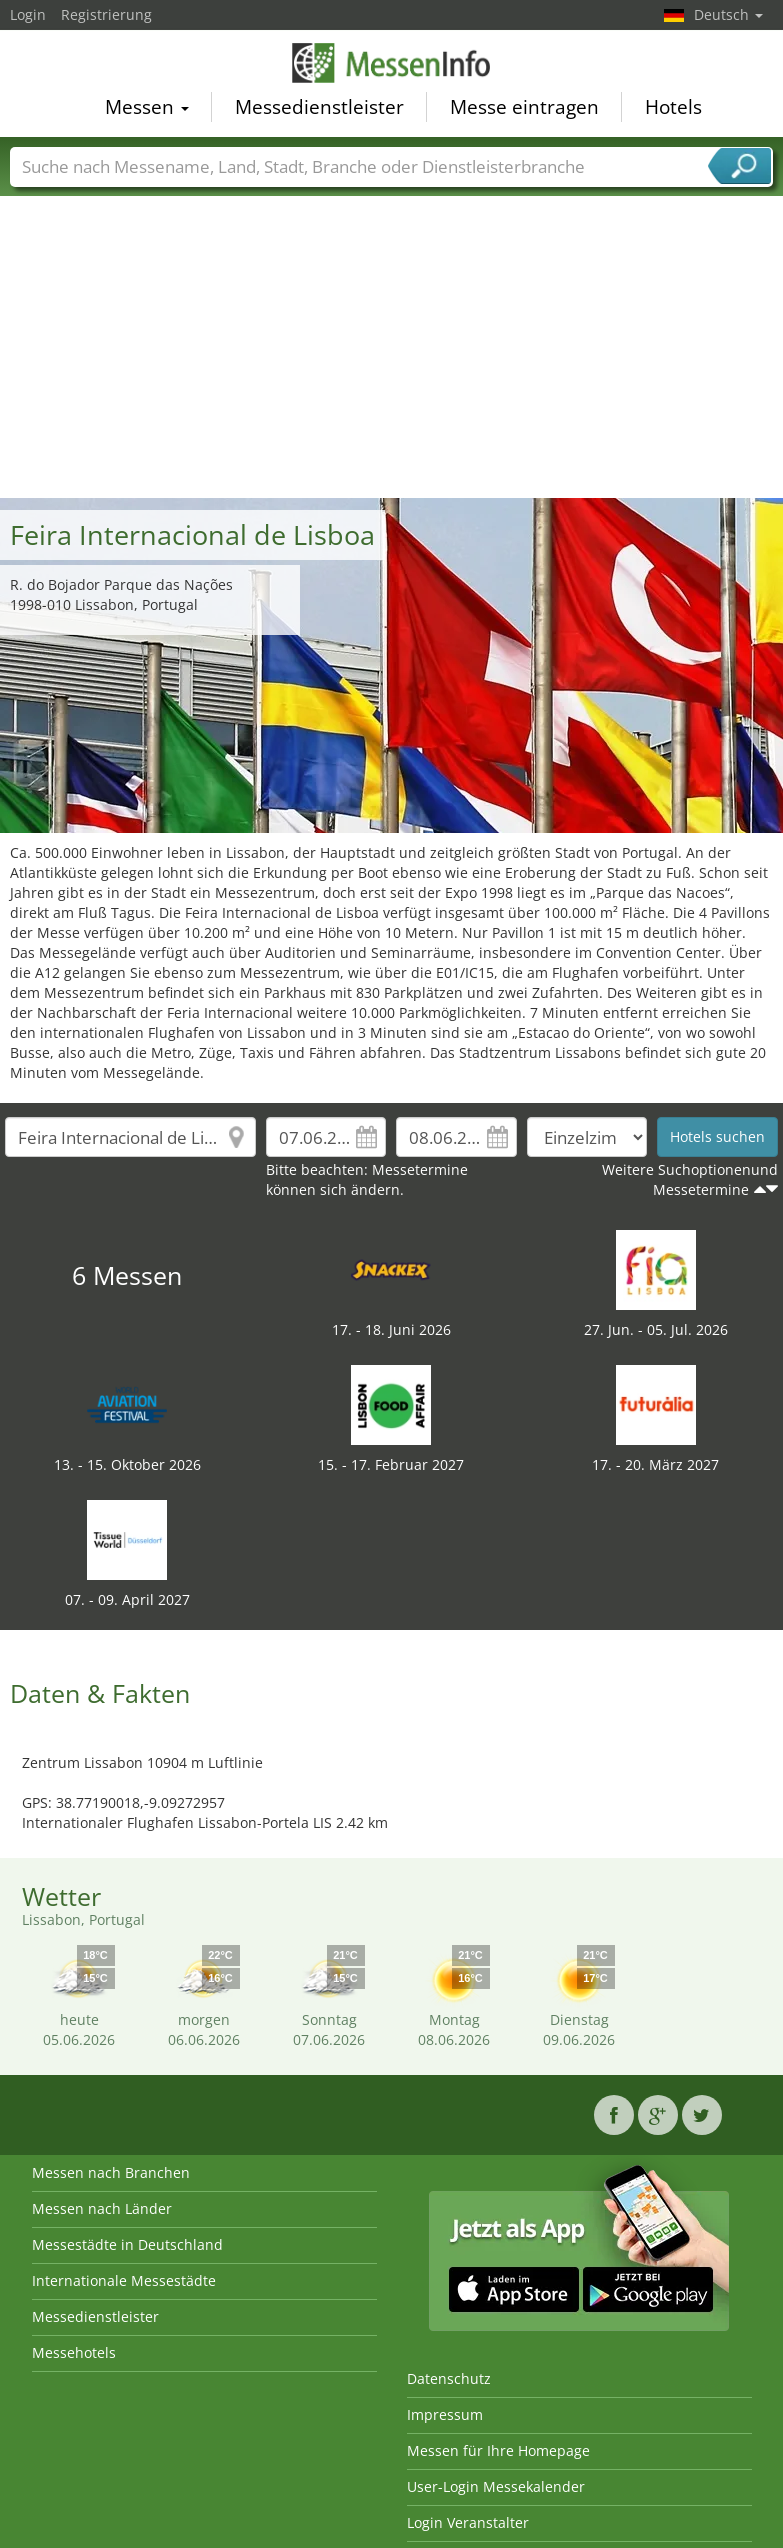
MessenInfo (392, 64)
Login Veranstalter (468, 2522)
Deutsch (728, 14)
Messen (147, 109)
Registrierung (106, 14)
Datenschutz (449, 2378)
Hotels (673, 109)
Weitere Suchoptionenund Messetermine (690, 1179)
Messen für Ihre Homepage (498, 2450)
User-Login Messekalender (496, 2486)
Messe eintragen (524, 109)
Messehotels (74, 2352)
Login (28, 14)
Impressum (445, 2414)
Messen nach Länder (102, 2208)
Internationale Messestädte (124, 2280)
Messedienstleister (319, 109)
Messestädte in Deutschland (127, 2244)
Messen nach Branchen (111, 2172)
